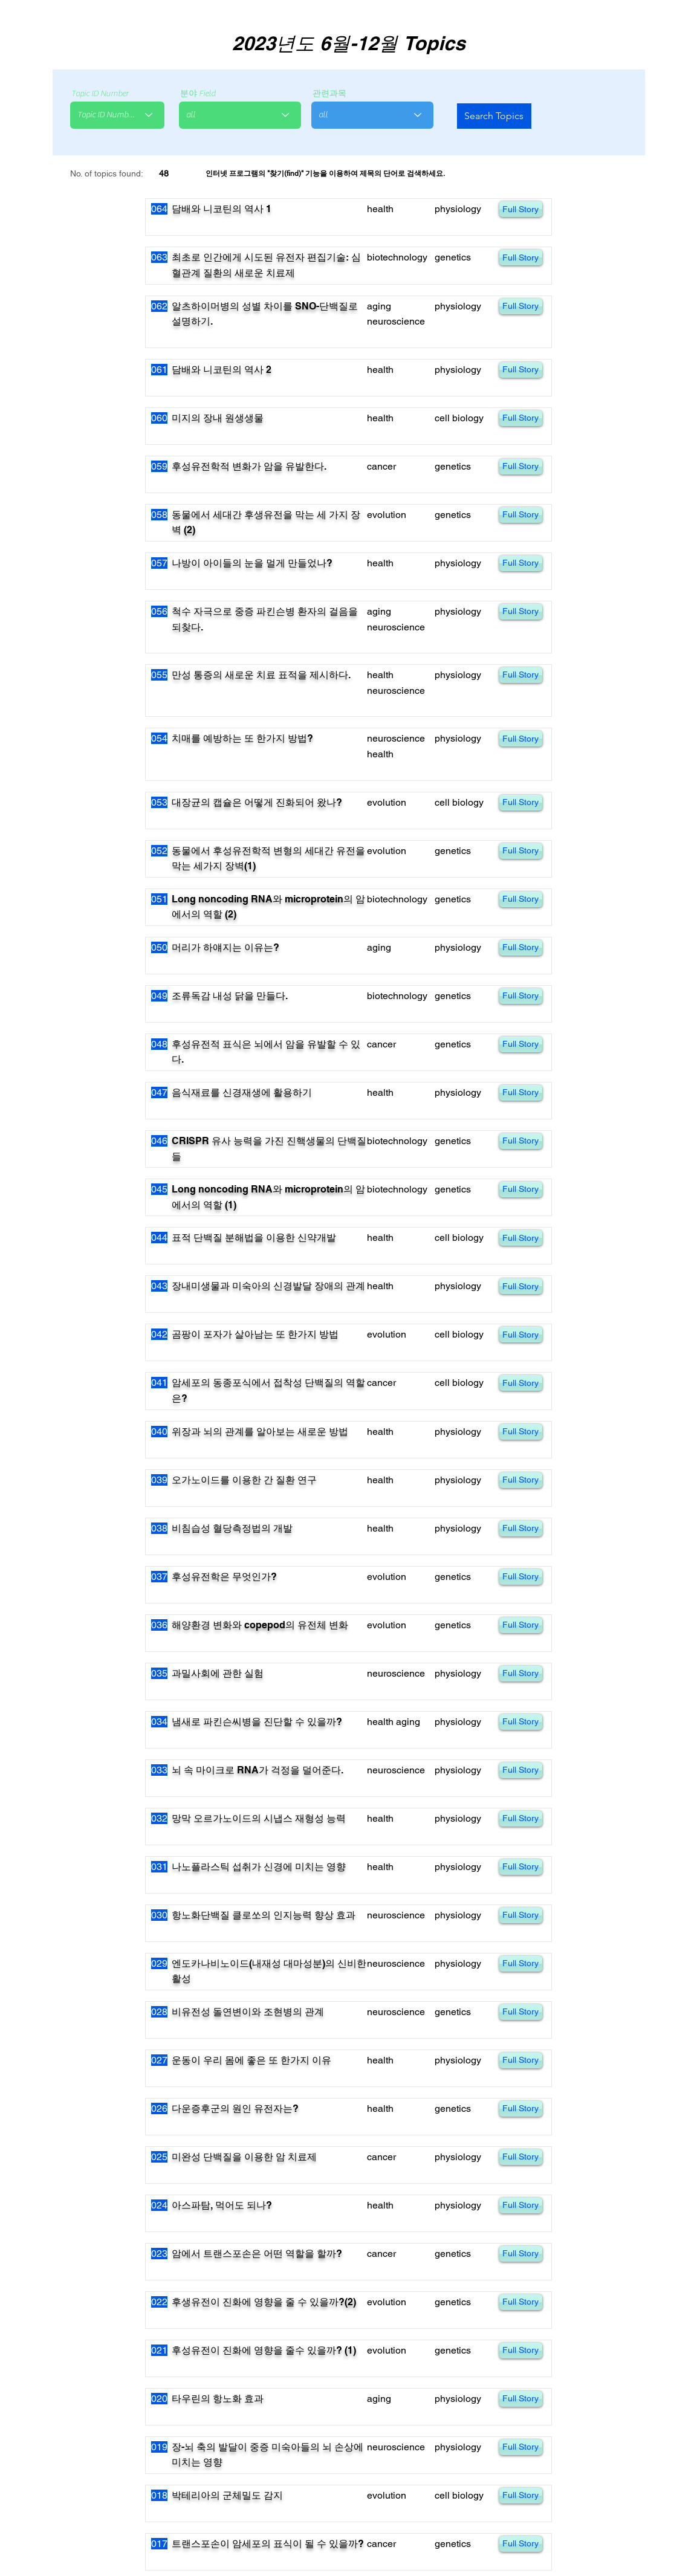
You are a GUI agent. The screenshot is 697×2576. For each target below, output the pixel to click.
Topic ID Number (100, 93)
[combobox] (117, 115)
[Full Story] (520, 209)
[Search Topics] (494, 116)
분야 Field (197, 93)
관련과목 (329, 93)
